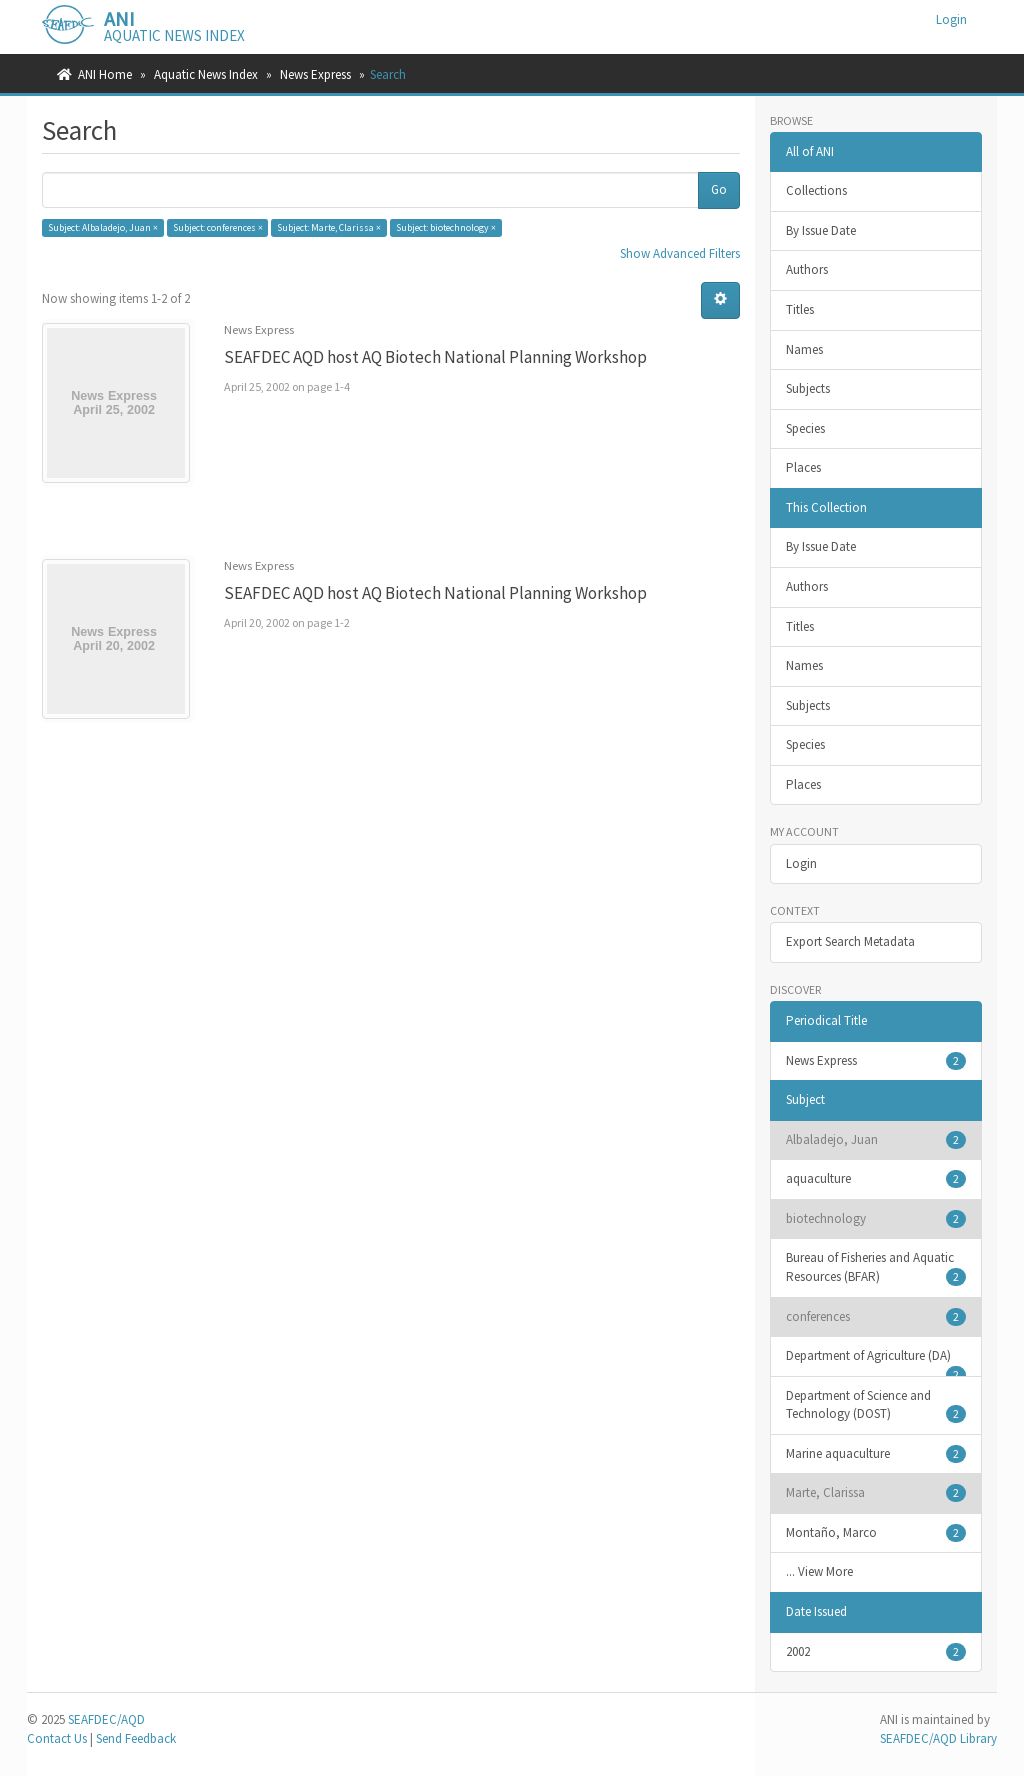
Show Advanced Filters (680, 253)
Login (801, 863)
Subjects (808, 388)
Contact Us (57, 1738)
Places (803, 467)
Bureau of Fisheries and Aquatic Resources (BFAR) (876, 1267)
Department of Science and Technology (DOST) (876, 1405)
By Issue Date (821, 230)
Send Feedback (136, 1738)
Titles (800, 309)
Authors (807, 269)
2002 (876, 1652)
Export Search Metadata (850, 941)
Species (805, 428)
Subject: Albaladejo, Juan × (103, 227)
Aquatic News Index (206, 74)
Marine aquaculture (876, 1454)
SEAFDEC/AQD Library (938, 1738)
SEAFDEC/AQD (106, 1719)
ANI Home (105, 74)
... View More (819, 1571)
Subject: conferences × (218, 227)
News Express (315, 74)
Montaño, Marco (876, 1533)
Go (719, 189)
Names (804, 349)
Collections (816, 190)
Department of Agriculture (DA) (876, 1362)
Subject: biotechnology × (446, 227)
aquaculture (876, 1179)
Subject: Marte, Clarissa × (329, 227)
